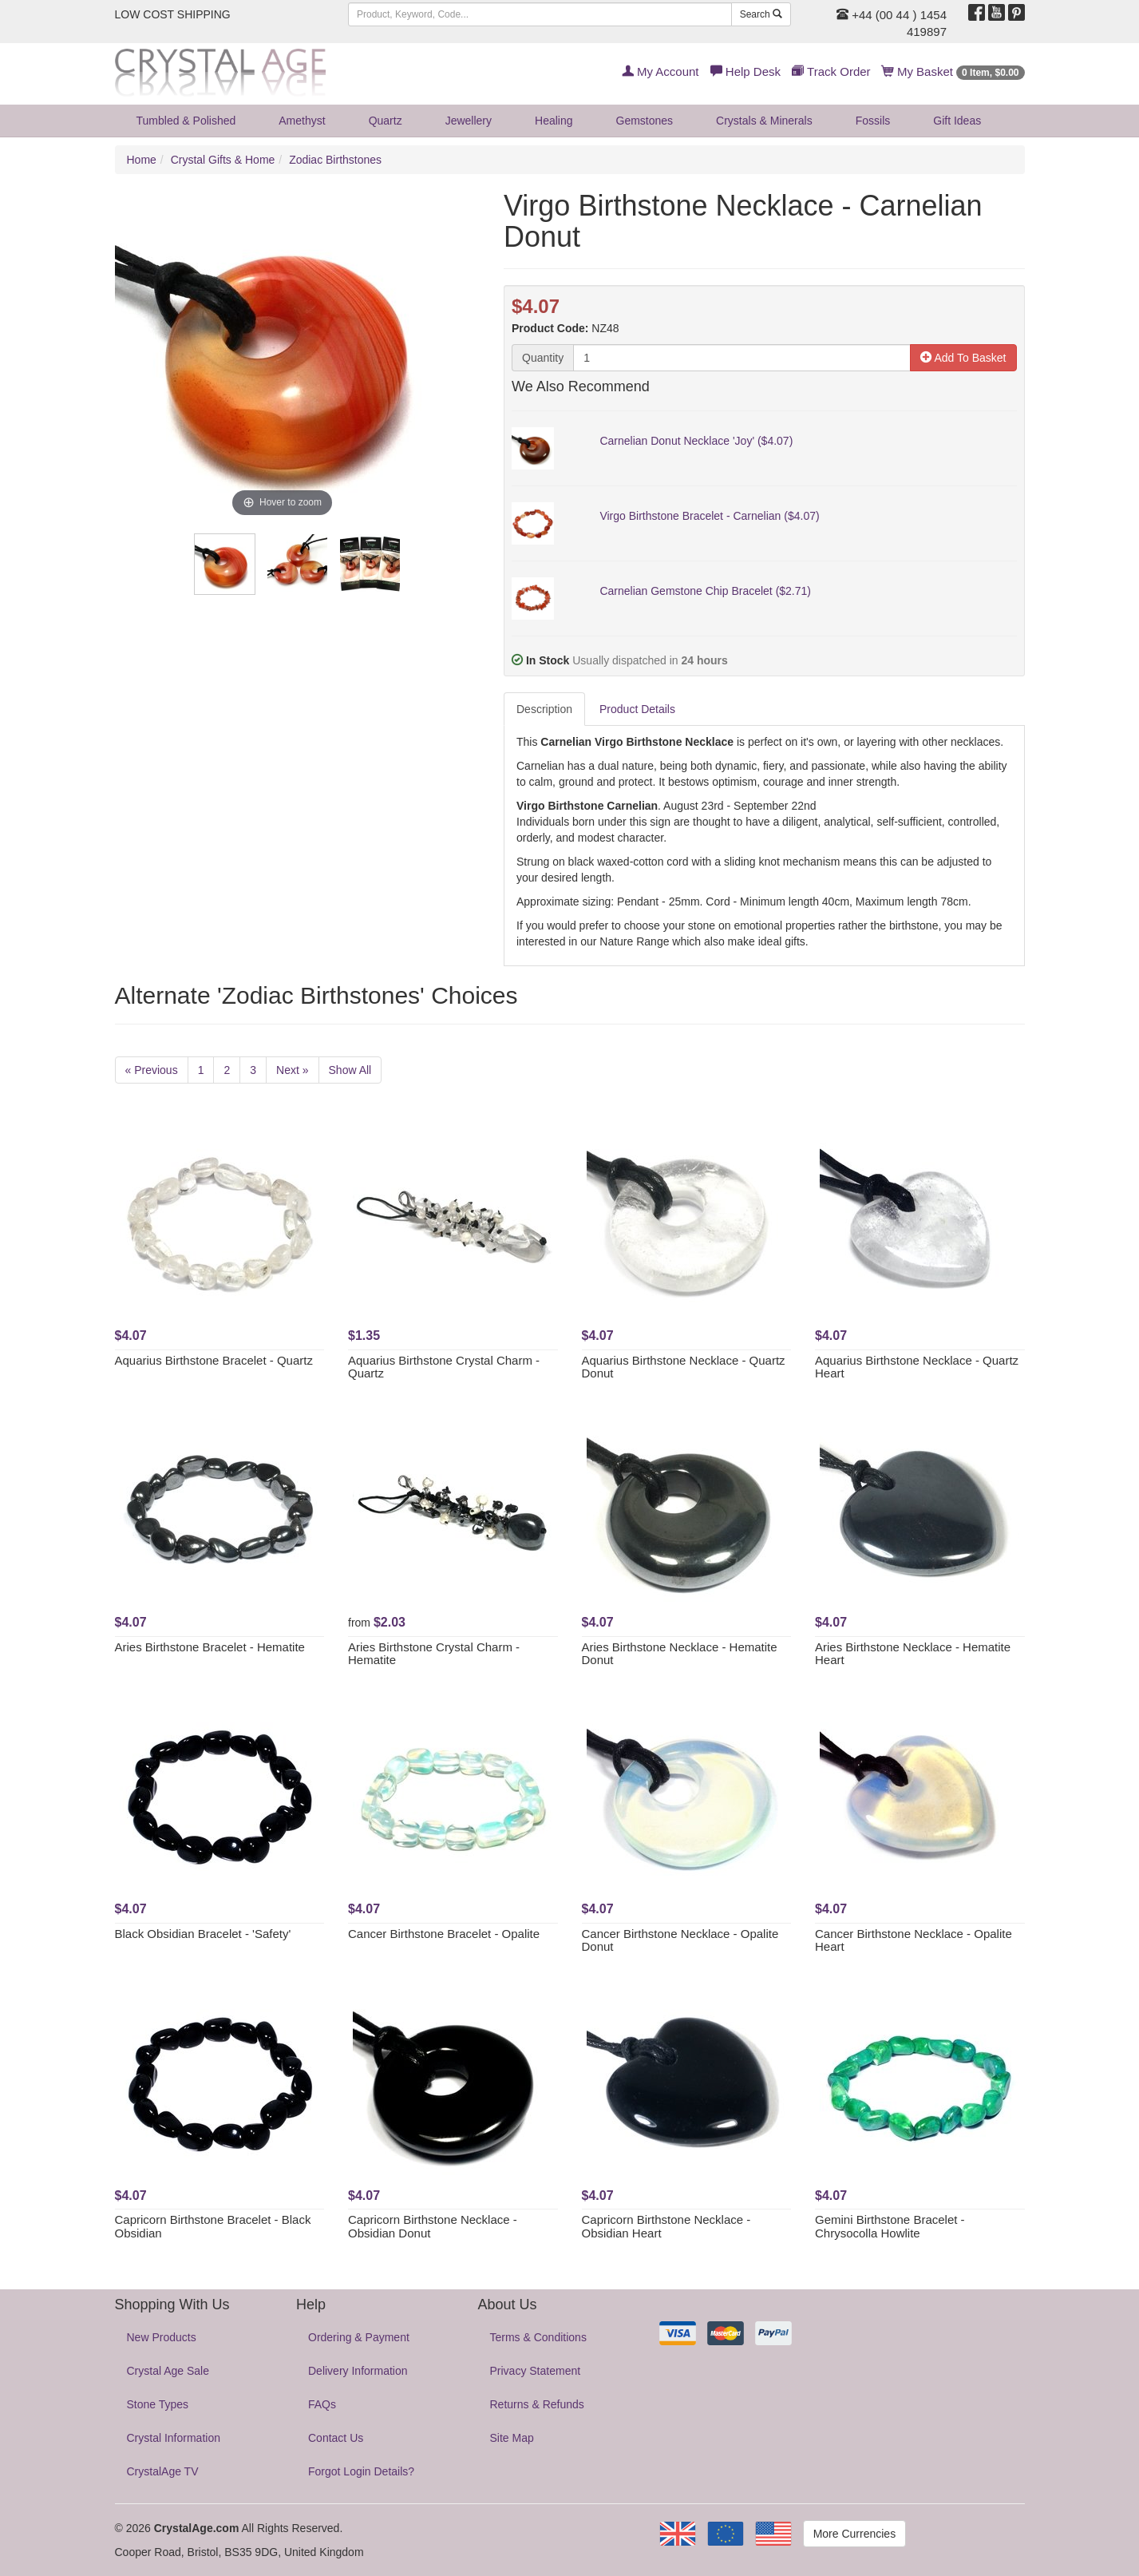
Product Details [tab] (637, 709)
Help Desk (745, 71)
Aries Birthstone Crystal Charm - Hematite (434, 1653)
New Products (161, 2337)
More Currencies (854, 2533)
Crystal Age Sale (168, 2370)
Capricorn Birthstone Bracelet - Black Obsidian (213, 2226)
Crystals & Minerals (764, 120)
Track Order (831, 71)
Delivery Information (358, 2370)
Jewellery (468, 120)
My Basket (953, 71)
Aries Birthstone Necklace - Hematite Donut (679, 1653)
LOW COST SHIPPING (173, 14)
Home (141, 159)
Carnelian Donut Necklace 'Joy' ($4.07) (696, 440)
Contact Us (335, 2437)
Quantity (543, 357)
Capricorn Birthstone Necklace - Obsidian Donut (432, 2226)
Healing (553, 120)
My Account (660, 71)
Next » (292, 1070)
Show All (350, 1070)
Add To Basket (963, 357)
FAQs (322, 2404)
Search (761, 14)
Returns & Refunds (537, 2404)
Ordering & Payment (358, 2337)
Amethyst (302, 120)
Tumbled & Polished (186, 120)
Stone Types (158, 2404)
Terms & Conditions (538, 2337)
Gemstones (645, 120)
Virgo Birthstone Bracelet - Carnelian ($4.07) (709, 515)
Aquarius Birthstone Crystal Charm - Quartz (444, 1367)
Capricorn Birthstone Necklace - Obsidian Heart (666, 2226)
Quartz (385, 120)
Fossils (873, 120)
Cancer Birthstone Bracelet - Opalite (444, 1933)
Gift (957, 120)
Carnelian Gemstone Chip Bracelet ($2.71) (705, 591)
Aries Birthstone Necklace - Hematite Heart (912, 1653)
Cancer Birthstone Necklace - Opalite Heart (913, 1940)
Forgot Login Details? (361, 2471)
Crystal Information (173, 2437)
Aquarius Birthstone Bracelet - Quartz (214, 1360)
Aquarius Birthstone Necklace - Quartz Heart (916, 1367)
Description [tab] (544, 709)
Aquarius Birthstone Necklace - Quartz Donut (683, 1367)
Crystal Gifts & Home (223, 159)
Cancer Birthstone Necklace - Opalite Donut (680, 1940)
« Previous (151, 1070)
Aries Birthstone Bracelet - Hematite (210, 1647)
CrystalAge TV (163, 2471)
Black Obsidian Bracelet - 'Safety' (203, 1933)
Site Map (512, 2437)
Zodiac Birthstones (335, 159)
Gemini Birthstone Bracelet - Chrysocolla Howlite (890, 2226)
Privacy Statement (535, 2370)
